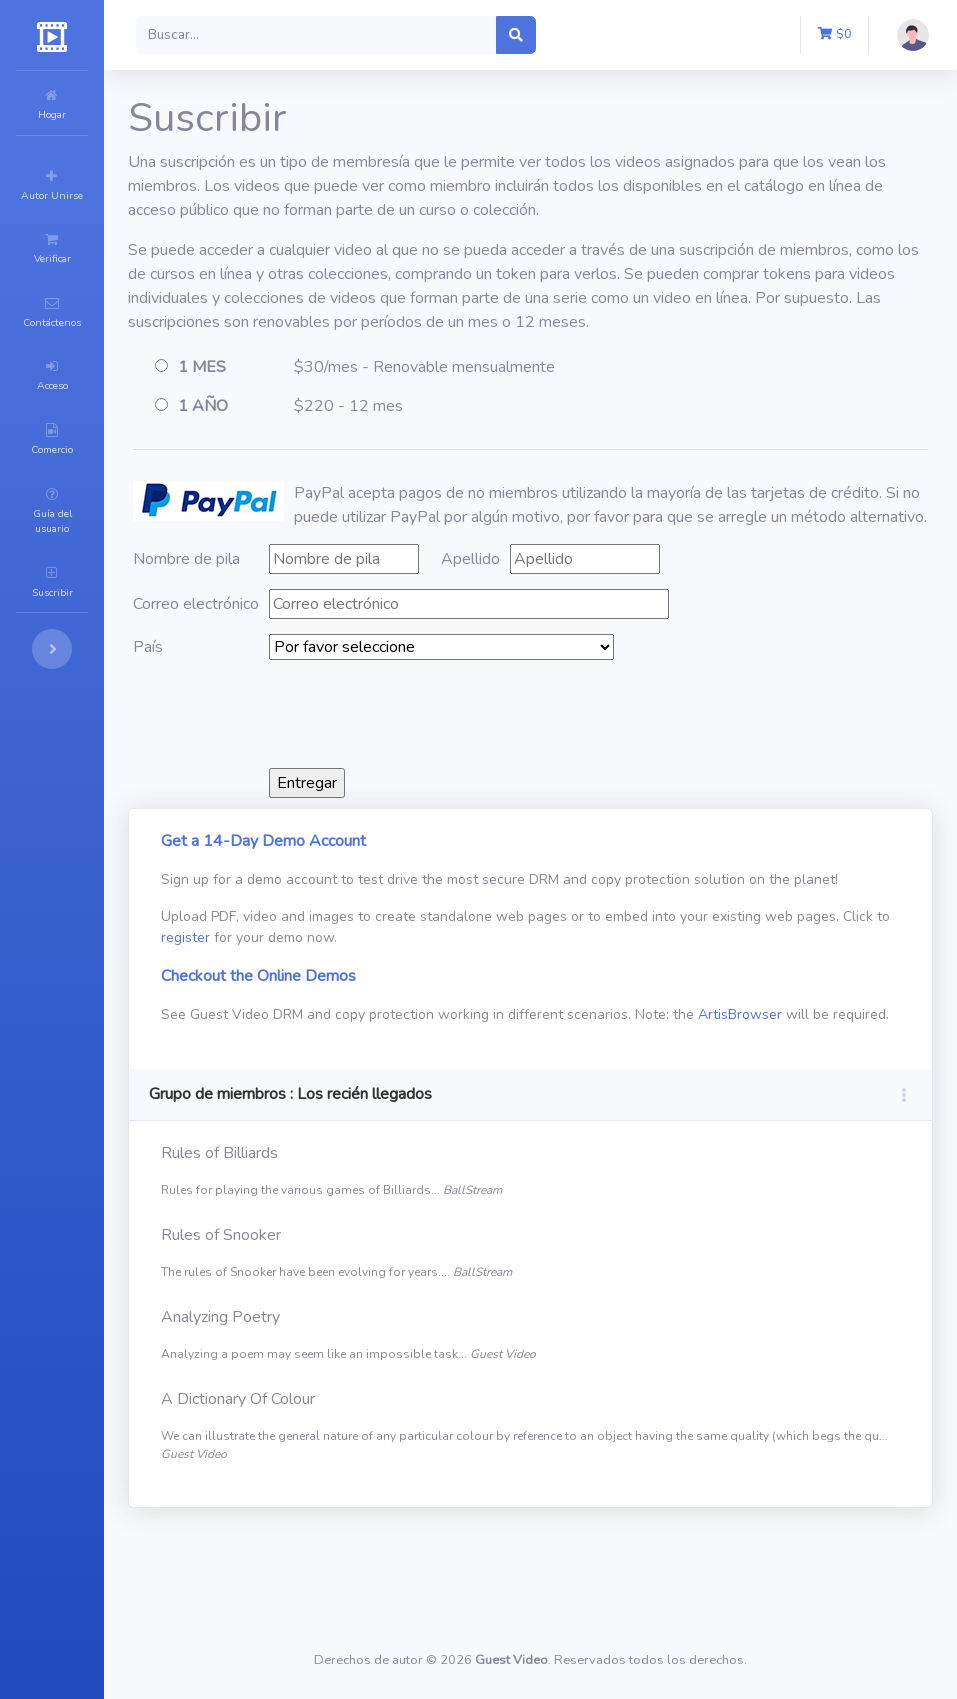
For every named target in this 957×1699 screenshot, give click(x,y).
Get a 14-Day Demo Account (383, 889)
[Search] (436, 35)
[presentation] (541, 762)
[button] (772, 35)
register (434, 1006)
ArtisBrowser (323, 1104)
